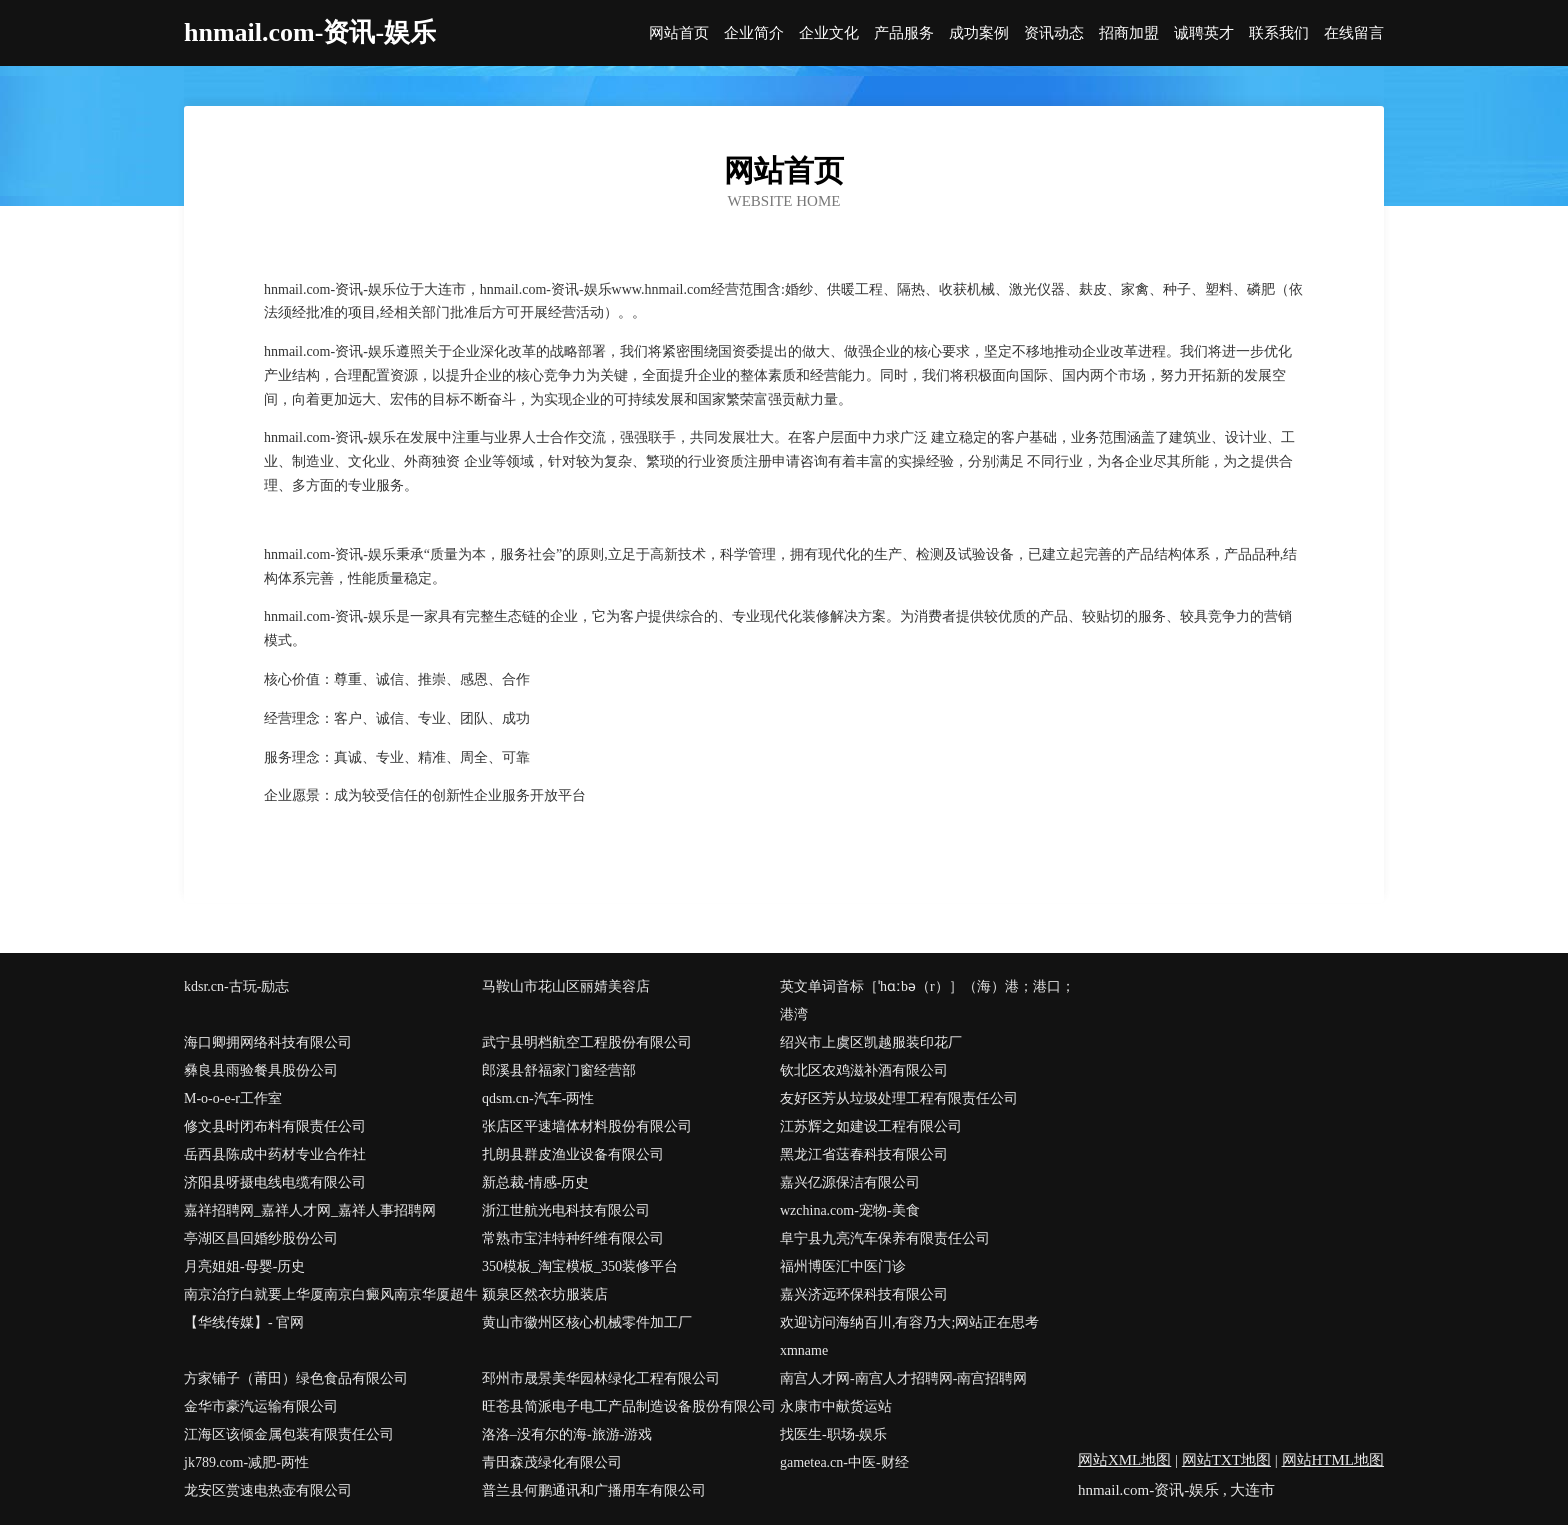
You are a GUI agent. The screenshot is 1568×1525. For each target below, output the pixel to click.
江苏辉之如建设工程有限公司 (871, 1126)
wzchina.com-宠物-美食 (850, 1210)
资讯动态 (1054, 33)
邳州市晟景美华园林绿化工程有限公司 (601, 1378)
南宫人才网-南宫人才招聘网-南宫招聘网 (903, 1378)
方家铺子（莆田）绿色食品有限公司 (296, 1378)
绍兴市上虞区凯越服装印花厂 (871, 1042)
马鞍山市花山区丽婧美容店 (566, 986)
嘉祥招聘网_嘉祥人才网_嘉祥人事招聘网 (310, 1210)
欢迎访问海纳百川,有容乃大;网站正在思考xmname (909, 1336)
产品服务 (904, 33)
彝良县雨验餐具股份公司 (261, 1070)
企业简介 (754, 33)
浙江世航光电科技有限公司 (566, 1210)
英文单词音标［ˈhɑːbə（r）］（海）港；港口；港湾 (927, 1000)
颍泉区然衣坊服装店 (545, 1294)
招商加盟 (1129, 33)
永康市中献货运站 (836, 1406)
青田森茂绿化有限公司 (552, 1462)
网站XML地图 (1124, 1460)
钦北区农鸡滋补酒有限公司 (864, 1070)
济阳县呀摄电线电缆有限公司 (275, 1182)
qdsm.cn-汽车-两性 (538, 1098)
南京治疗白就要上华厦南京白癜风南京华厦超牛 (331, 1294)
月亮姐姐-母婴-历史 (244, 1266)
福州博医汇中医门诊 (843, 1266)
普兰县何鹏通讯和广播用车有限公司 (594, 1490)
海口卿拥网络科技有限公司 (268, 1042)
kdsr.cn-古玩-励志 (236, 986)
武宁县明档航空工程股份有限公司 (587, 1042)
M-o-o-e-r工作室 (233, 1098)
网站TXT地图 (1226, 1460)
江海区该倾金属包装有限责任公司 (289, 1434)
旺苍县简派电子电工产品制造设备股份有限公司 (629, 1406)
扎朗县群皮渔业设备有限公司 (573, 1154)
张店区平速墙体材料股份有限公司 (587, 1126)
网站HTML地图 (1333, 1460)
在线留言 (1354, 33)
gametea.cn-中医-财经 (844, 1462)
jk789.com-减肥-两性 (246, 1462)
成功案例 (979, 33)
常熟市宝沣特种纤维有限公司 (573, 1238)
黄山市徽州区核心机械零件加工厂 (587, 1322)
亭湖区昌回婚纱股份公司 (261, 1238)
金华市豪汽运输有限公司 (261, 1406)
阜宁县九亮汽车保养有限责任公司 (885, 1238)
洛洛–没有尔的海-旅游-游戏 (567, 1434)
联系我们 (1279, 33)
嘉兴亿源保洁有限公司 (850, 1182)
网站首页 (679, 33)
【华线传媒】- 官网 (244, 1322)
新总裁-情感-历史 (535, 1182)
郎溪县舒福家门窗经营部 (559, 1070)
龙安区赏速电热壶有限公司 (268, 1490)
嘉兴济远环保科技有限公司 (864, 1294)
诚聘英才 (1204, 33)
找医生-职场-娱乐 (833, 1434)
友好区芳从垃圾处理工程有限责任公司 (899, 1098)
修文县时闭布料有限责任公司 (275, 1126)
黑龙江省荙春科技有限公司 (864, 1154)
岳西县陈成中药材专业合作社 (275, 1154)
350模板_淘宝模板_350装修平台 (580, 1266)
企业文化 (829, 33)
